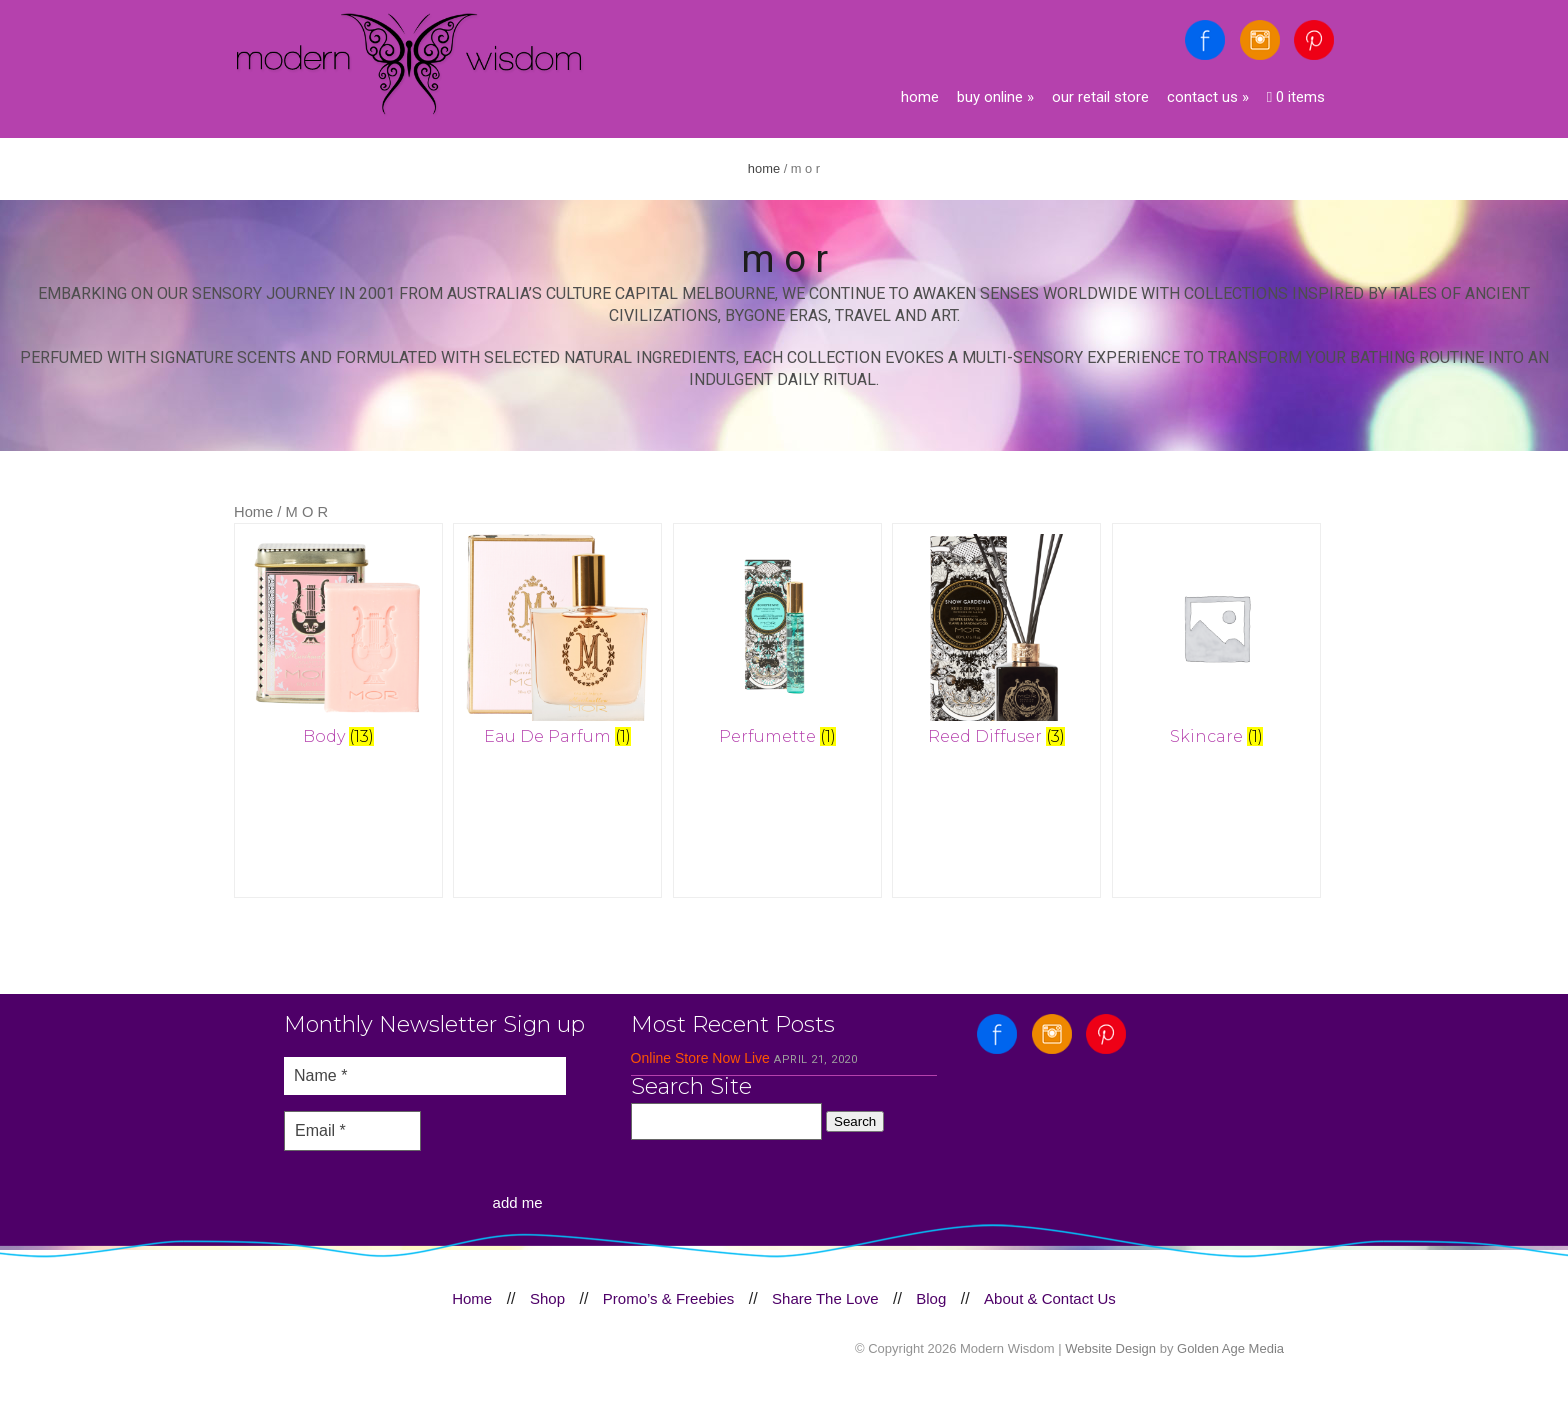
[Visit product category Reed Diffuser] (998, 643)
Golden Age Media (1230, 1358)
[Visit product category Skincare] (1218, 643)
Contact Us (1208, 97)
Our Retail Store (1100, 97)
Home (920, 97)
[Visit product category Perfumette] (778, 643)
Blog (931, 1308)
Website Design (1110, 1358)
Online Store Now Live (700, 1068)
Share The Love (825, 1308)
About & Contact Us (1050, 1308)
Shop (547, 1308)
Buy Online (995, 97)
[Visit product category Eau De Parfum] (558, 643)
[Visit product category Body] (338, 643)
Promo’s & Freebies (668, 1308)
